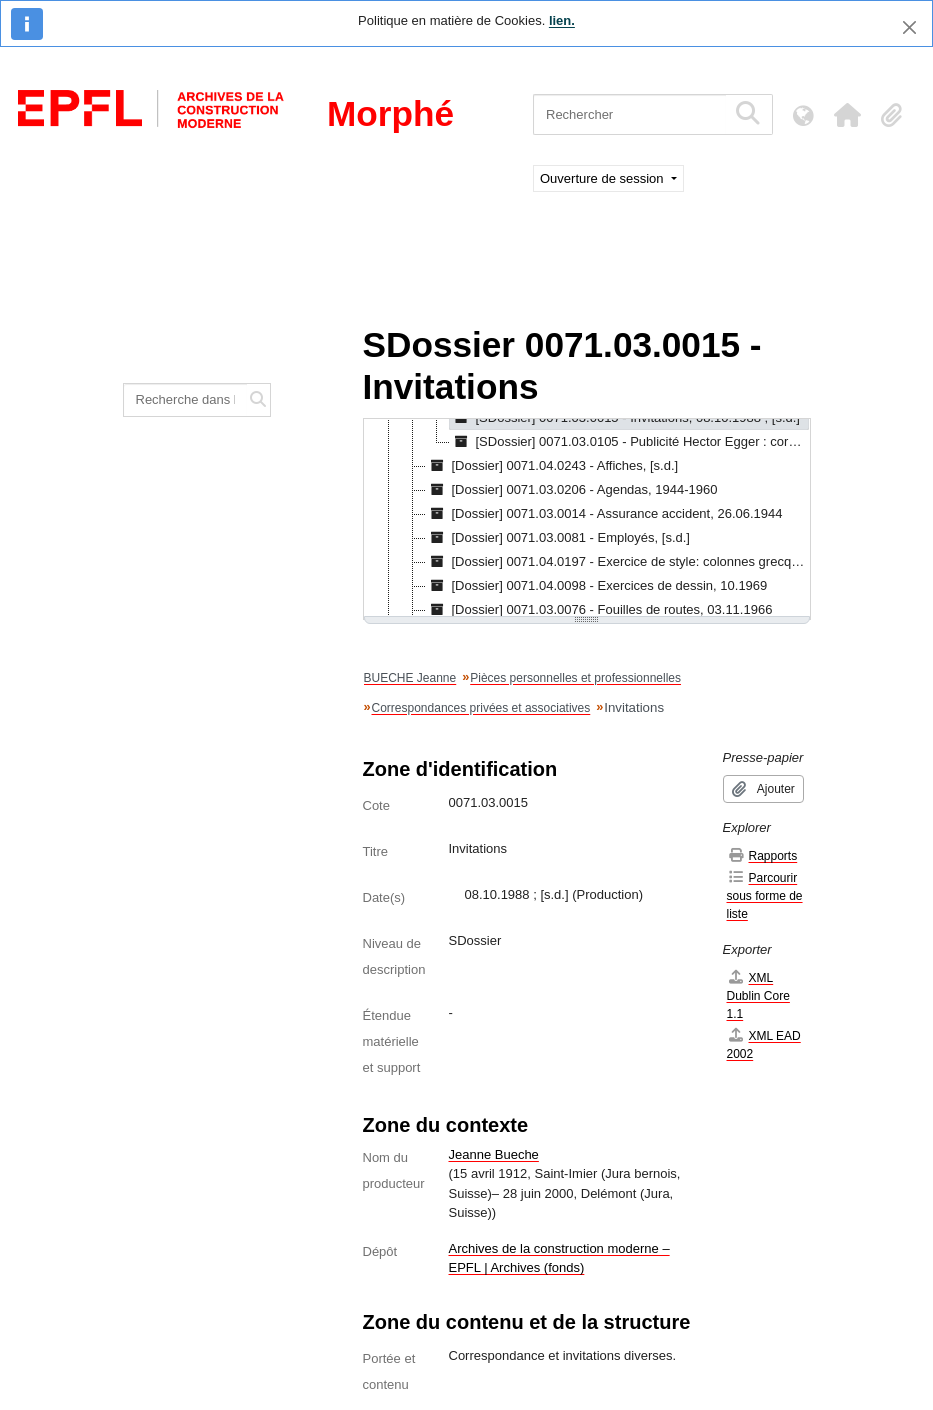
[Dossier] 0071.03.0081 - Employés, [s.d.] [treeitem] (558, 538)
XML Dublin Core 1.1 (758, 995)
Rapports (762, 855)
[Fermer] (909, 27)
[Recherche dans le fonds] (185, 400)
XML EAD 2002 (764, 1044)
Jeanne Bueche (494, 1154)
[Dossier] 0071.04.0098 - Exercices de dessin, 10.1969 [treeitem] (597, 586)
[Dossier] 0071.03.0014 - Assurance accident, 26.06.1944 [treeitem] (604, 514)
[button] (847, 115)
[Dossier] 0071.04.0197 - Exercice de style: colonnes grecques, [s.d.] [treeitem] (617, 562)
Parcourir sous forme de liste (765, 895)
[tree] (587, 519)
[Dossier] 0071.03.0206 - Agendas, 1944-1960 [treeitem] (572, 490)
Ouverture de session (603, 178)
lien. (562, 20)
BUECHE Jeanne (410, 678)
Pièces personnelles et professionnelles (575, 678)
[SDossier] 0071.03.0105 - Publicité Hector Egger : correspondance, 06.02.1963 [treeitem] (630, 442)
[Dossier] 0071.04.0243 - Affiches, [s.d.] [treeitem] (552, 466)
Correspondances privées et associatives (481, 708)
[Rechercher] (629, 114)
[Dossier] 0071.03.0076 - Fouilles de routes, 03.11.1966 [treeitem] (599, 610)
